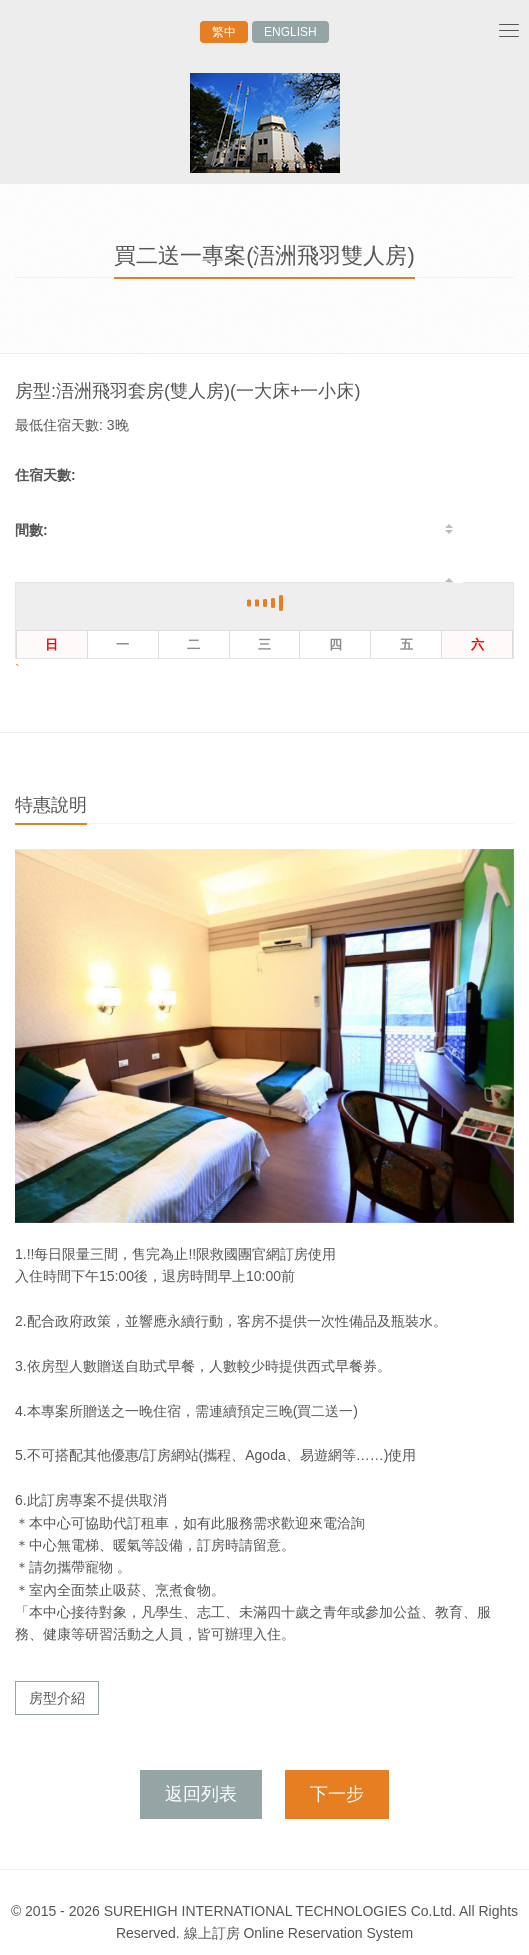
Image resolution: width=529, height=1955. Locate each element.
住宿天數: (45, 475)
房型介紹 (57, 1698)
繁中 (224, 32)
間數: (31, 530)
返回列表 (201, 1794)
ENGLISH (290, 32)
